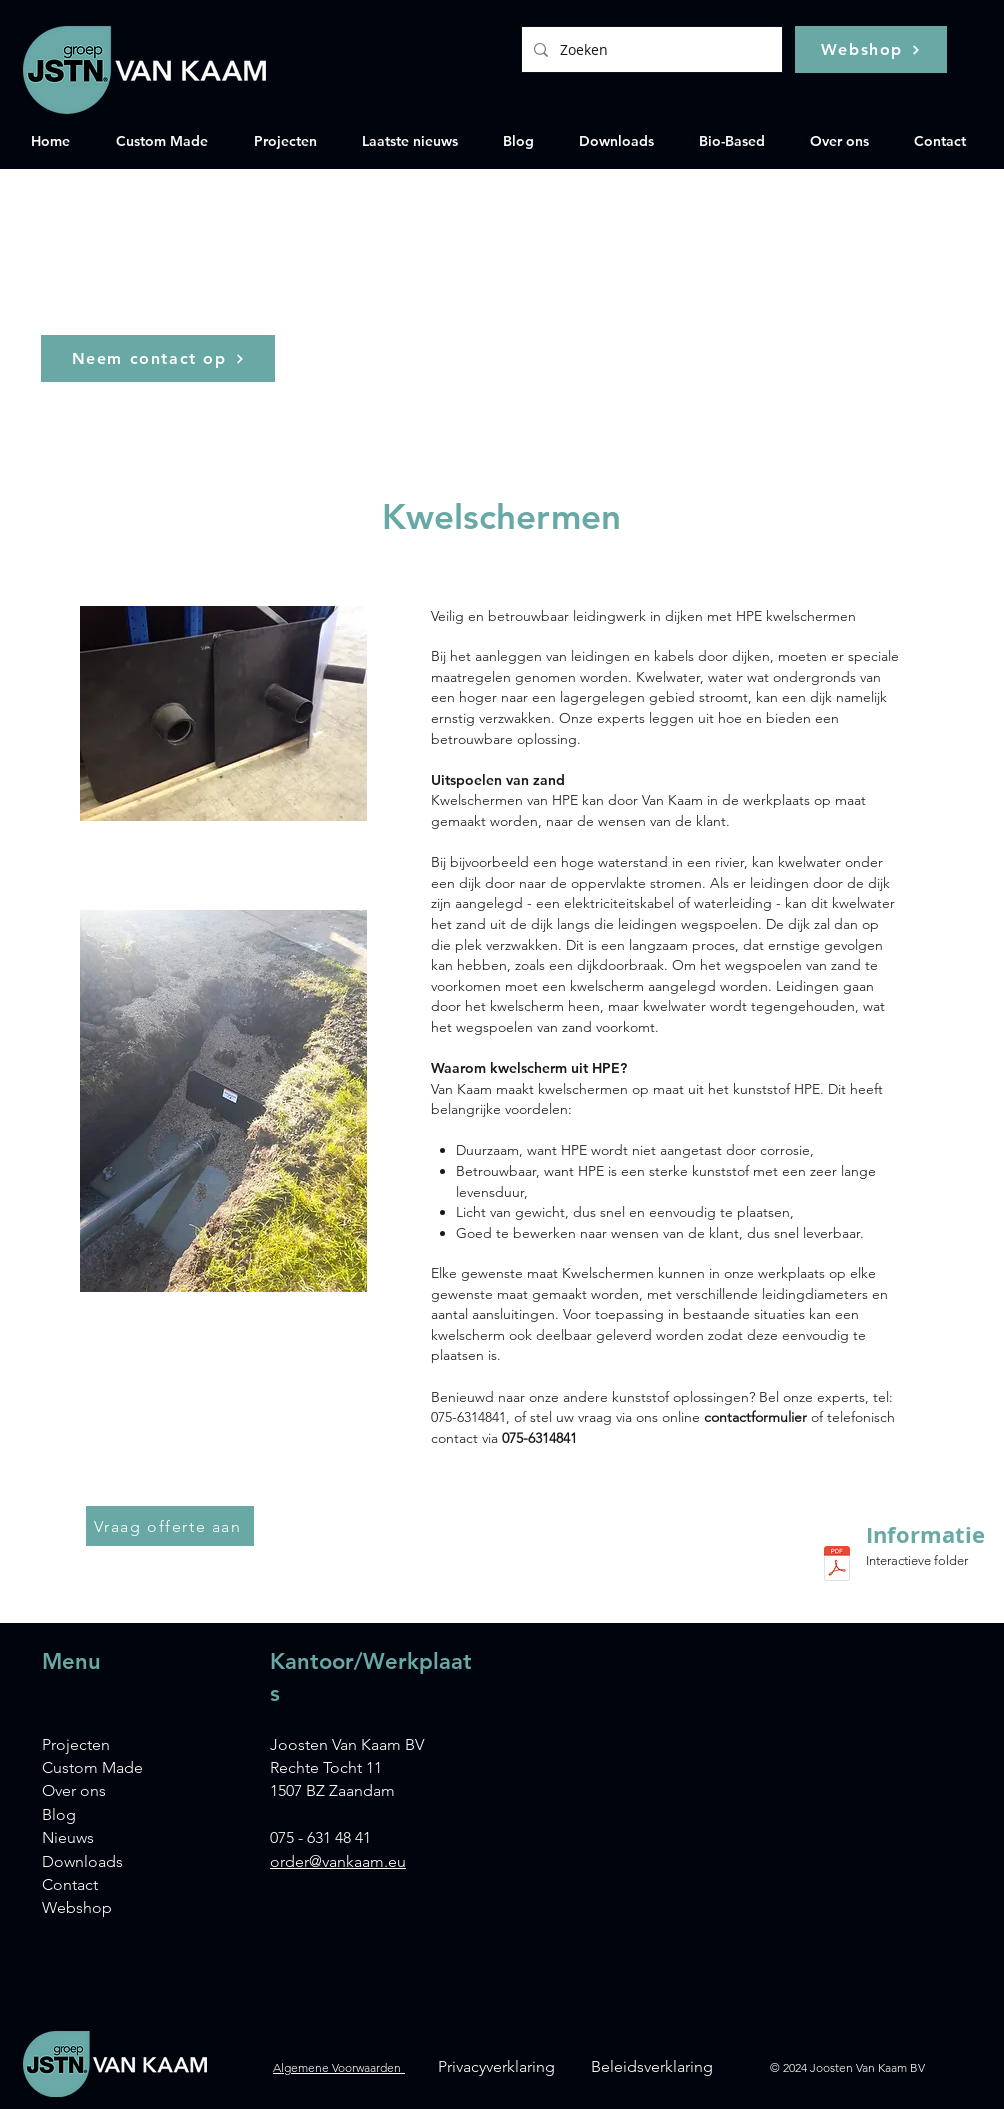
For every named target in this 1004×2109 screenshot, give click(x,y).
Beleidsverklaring (652, 2066)
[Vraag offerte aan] (170, 1526)
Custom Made (92, 1767)
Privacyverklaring (496, 2066)
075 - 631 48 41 (320, 1837)
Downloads (82, 1861)
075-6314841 (539, 1438)
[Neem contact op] (158, 358)
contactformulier (757, 1417)
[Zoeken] (650, 49)
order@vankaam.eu (338, 1861)
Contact (70, 1884)
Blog (59, 1814)
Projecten (76, 1744)
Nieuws (68, 1837)
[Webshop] (871, 49)
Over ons (74, 1790)
